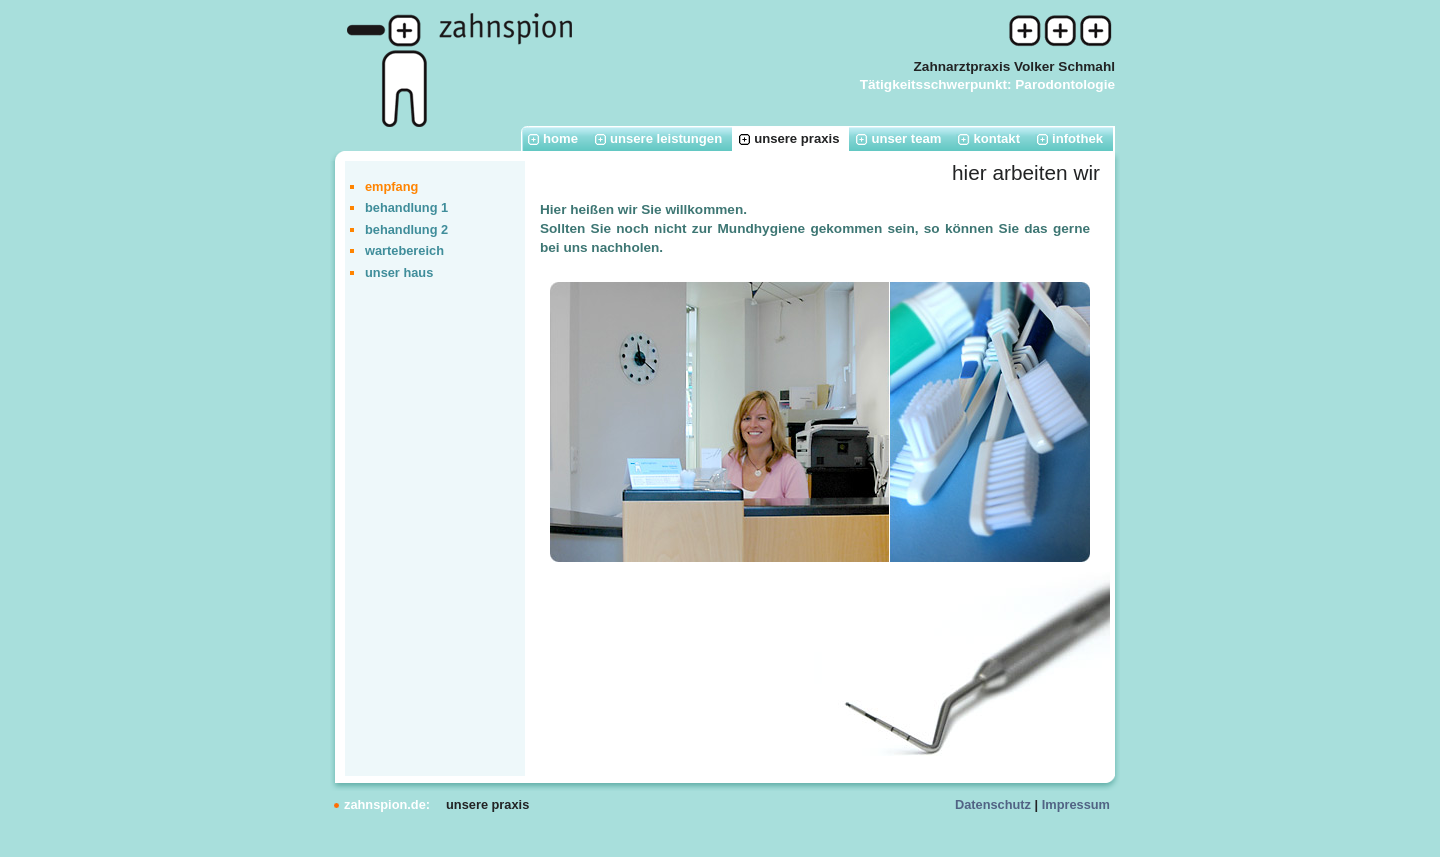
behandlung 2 (406, 229)
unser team (906, 138)
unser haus (399, 272)
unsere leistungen (666, 138)
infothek (1077, 138)
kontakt (996, 138)
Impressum (1076, 804)
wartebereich (404, 250)
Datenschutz (993, 804)
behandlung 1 (406, 207)
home (560, 138)
